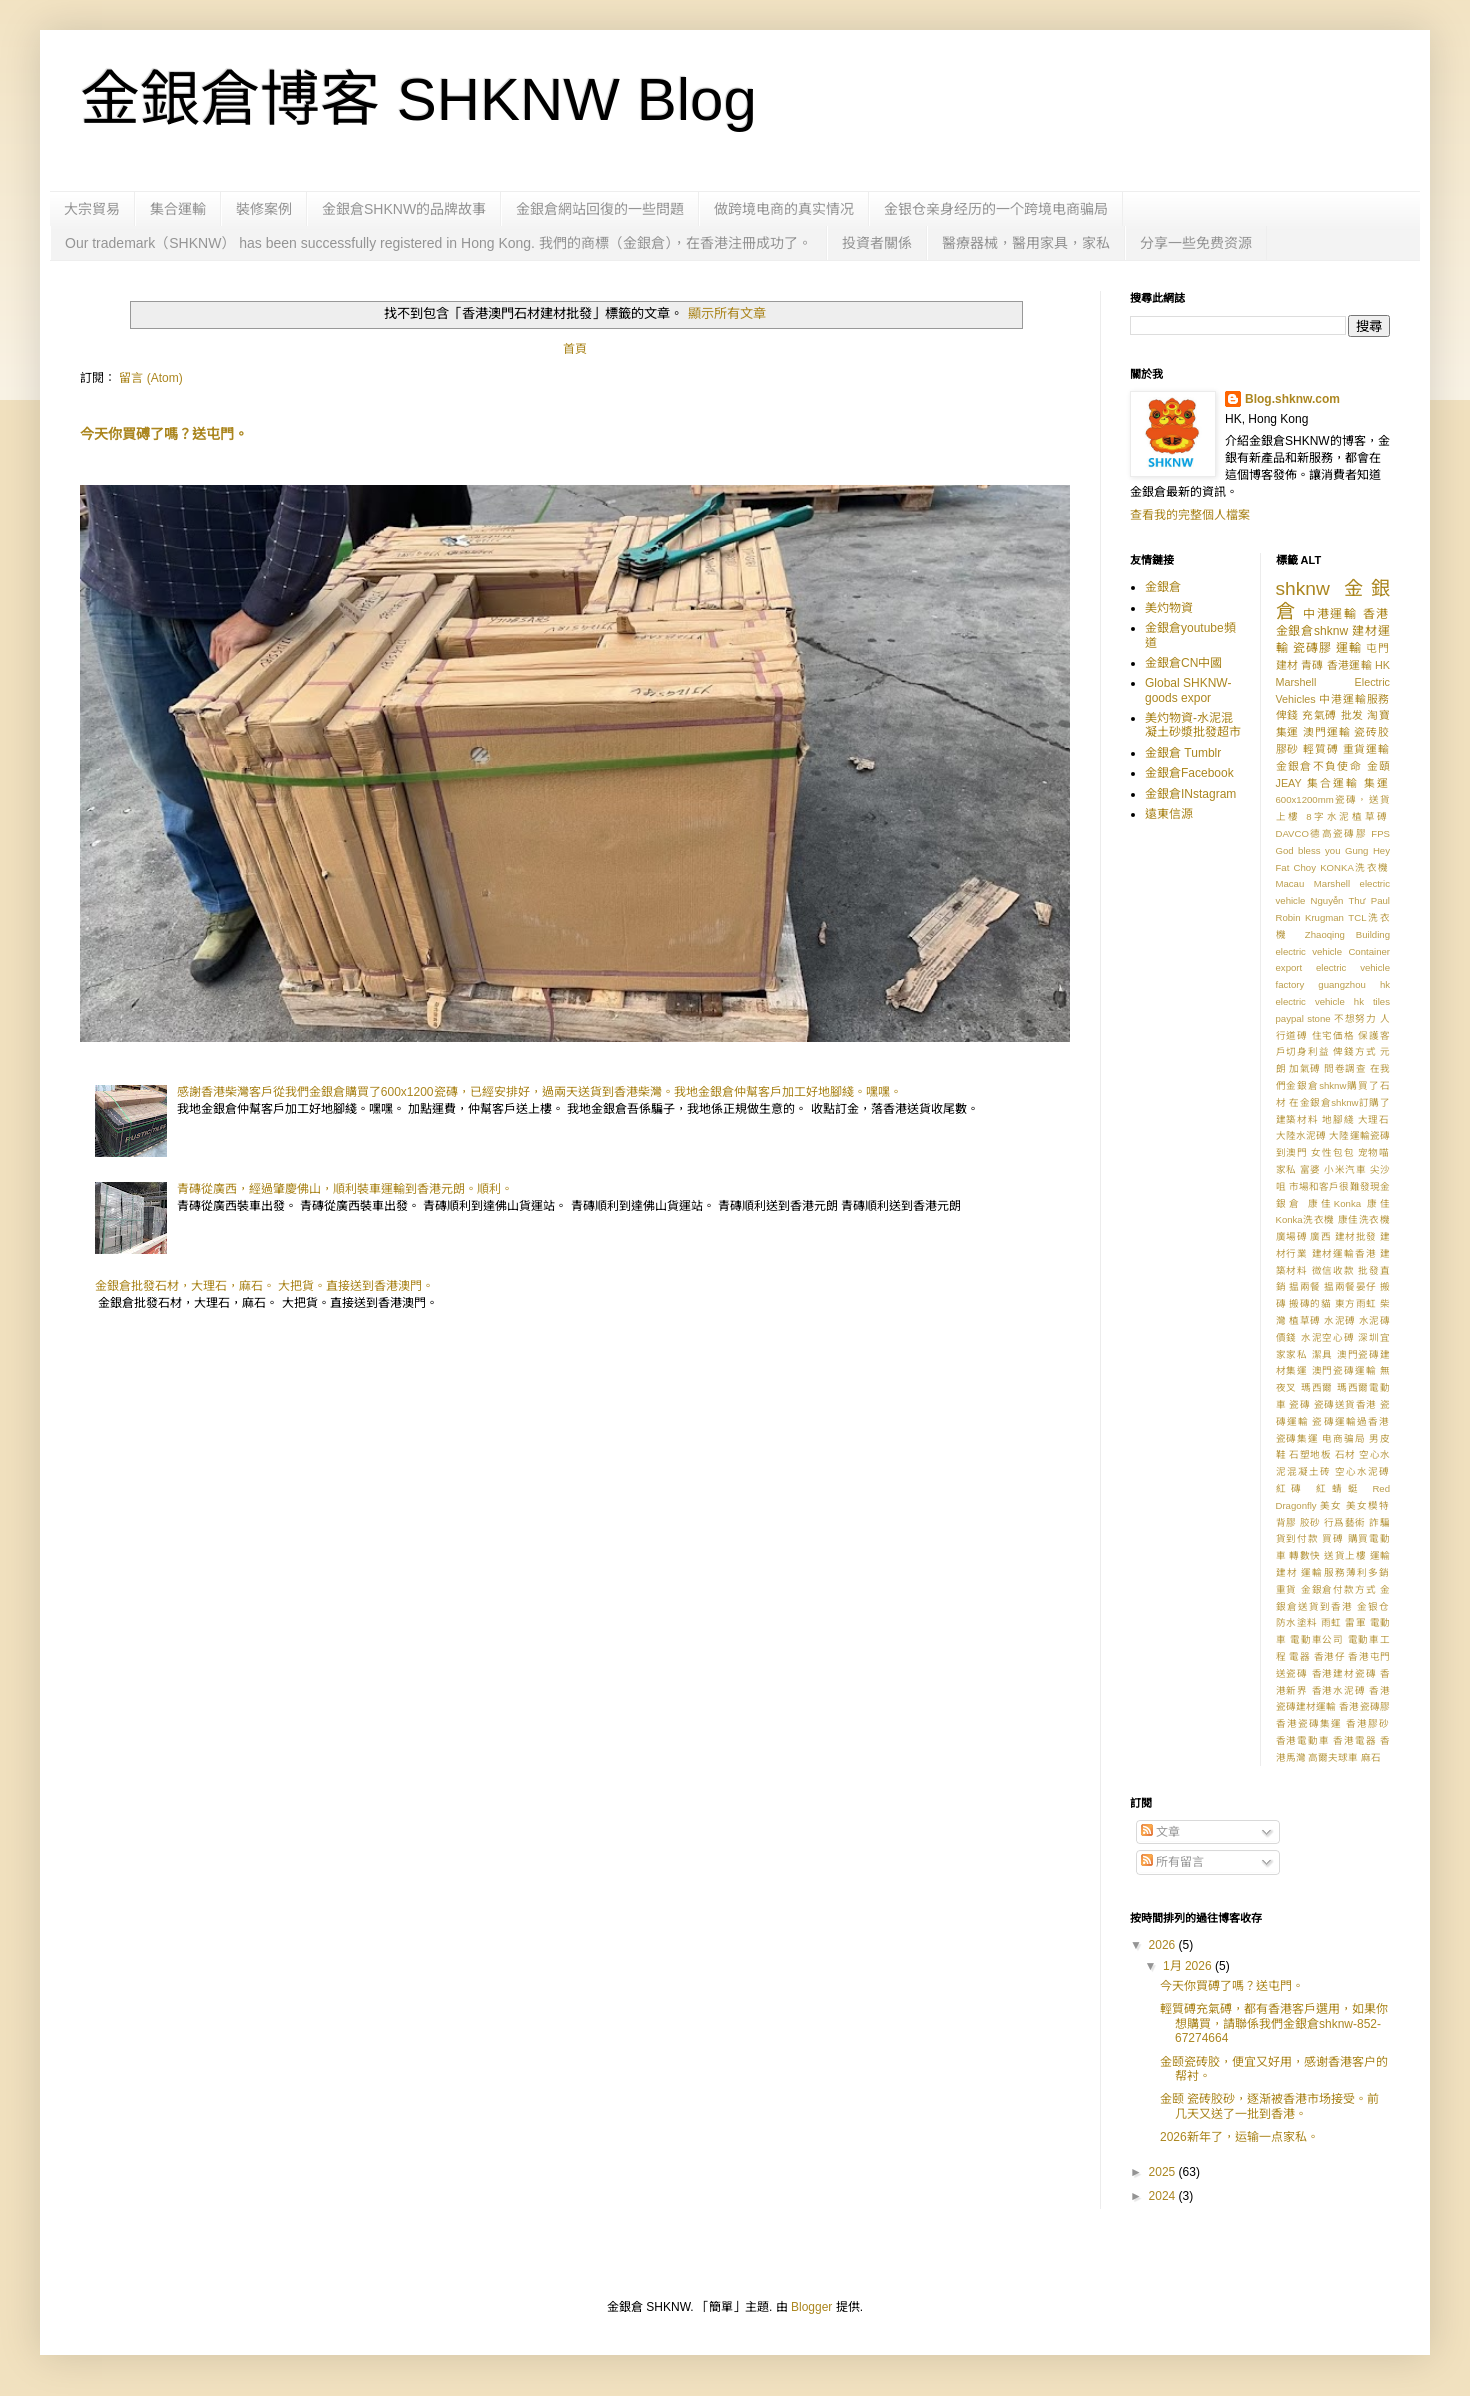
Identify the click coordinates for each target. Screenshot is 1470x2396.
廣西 (1320, 1236)
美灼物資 (1169, 608)
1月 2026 (1189, 1966)
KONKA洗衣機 (1355, 867)
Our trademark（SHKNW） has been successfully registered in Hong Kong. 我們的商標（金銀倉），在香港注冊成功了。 (438, 243)
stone (1318, 1018)
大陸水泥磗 (1301, 1135)
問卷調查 (1345, 1068)
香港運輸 (1349, 665)
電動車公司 (1317, 1639)
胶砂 (1310, 1522)
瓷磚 (1299, 1404)
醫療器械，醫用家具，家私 (1026, 243)
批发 (1352, 715)
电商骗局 (1343, 1438)
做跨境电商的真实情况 (784, 209)
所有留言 (1172, 1862)
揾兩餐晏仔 (1350, 1286)
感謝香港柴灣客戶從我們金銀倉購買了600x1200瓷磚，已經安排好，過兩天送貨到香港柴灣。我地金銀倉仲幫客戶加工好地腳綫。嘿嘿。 (539, 1092)
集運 (1377, 783)
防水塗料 (1297, 1622)
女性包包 (1332, 1152)
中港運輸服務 (1354, 699)
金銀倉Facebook (1189, 773)
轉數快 (1305, 1555)
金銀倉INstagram (1190, 794)
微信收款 (1333, 1270)
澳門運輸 (1326, 732)
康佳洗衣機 (1364, 1219)
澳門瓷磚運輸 (1344, 1370)
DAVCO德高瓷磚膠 (1322, 833)
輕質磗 (1321, 749)
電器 (1299, 1656)
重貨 (1287, 1589)
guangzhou (1341, 984)
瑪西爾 (1317, 1387)
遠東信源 (1169, 814)
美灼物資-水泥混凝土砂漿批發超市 (1193, 725)
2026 (1164, 1945)
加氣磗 (1305, 1068)
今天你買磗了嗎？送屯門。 (164, 434)
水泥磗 (1340, 1320)
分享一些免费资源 (1196, 243)
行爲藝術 (1345, 1522)
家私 (1286, 1169)
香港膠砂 (1368, 1723)
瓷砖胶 (1372, 732)
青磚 (1312, 665)
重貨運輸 (1366, 749)
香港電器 (1354, 1740)
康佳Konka (1334, 1203)
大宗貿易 (92, 209)
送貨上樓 (1345, 1555)
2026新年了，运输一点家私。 (1239, 2137)
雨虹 (1331, 1622)
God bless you (1308, 850)
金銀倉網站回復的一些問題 (600, 209)
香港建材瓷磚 (1344, 1673)
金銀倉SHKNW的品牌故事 (404, 209)
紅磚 (1292, 1488)
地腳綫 (1338, 1119)
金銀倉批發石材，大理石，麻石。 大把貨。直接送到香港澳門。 (264, 1286)
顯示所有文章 (727, 313)
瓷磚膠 (1312, 648)
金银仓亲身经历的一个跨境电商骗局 (996, 209)
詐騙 (1379, 1522)
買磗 (1333, 1538)
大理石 (1374, 1119)
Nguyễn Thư (1338, 900)
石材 (1345, 1454)
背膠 (1286, 1522)
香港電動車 (1303, 1740)
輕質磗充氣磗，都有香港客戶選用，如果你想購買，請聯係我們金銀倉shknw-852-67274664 (1274, 2023)
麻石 (1371, 1757)
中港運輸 (1330, 614)
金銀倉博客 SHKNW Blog (418, 99)
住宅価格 (1333, 1035)
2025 (1164, 2172)
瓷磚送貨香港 (1345, 1404)
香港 (1376, 614)
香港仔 (1330, 1656)
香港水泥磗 (1339, 1690)
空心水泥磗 (1362, 1471)
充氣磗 (1319, 715)
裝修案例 (264, 209)
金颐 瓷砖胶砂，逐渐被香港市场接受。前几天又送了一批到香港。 (1269, 2106)
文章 (1160, 1832)
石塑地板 (1310, 1454)
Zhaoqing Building (1347, 934)
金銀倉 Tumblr (1183, 753)
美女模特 (1368, 1505)
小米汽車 (1345, 1169)
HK (1382, 665)
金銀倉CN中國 (1183, 663)
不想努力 (1355, 1018)
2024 (1164, 2196)
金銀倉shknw (1312, 631)
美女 (1331, 1505)
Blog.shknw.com (1292, 399)
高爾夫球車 (1333, 1757)
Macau (1290, 883)
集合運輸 (178, 209)
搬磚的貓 (1310, 1303)
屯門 (1378, 648)
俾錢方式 (1354, 1051)
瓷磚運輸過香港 (1351, 1421)
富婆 (1310, 1169)
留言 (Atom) (150, 378)
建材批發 (1356, 1236)
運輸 (1349, 648)
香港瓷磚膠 (1364, 1706)
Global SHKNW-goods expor (1188, 690)
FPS (1380, 833)
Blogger (811, 2307)
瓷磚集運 (1297, 1438)
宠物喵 (1374, 1152)
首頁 (575, 349)
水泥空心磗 (1328, 1337)
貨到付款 (1297, 1538)
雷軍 (1355, 1622)
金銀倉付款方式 (1339, 1589)
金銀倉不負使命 (1319, 766)
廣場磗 (1292, 1236)
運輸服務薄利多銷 (1345, 1572)
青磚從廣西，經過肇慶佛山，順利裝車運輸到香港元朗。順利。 (345, 1189)
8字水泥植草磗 (1348, 816)
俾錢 (1287, 715)
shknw (1303, 588)
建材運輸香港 (1344, 1253)
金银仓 (1373, 1606)
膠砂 (1288, 749)
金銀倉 (1163, 587)
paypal (1290, 1018)
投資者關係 (877, 243)
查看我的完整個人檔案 (1190, 515)
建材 (1287, 665)
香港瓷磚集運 (1309, 1723)
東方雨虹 (1356, 1303)
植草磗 (1305, 1320)
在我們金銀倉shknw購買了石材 (1333, 1085)
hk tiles (1372, 1001)
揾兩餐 (1305, 1286)
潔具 (1323, 1354)
